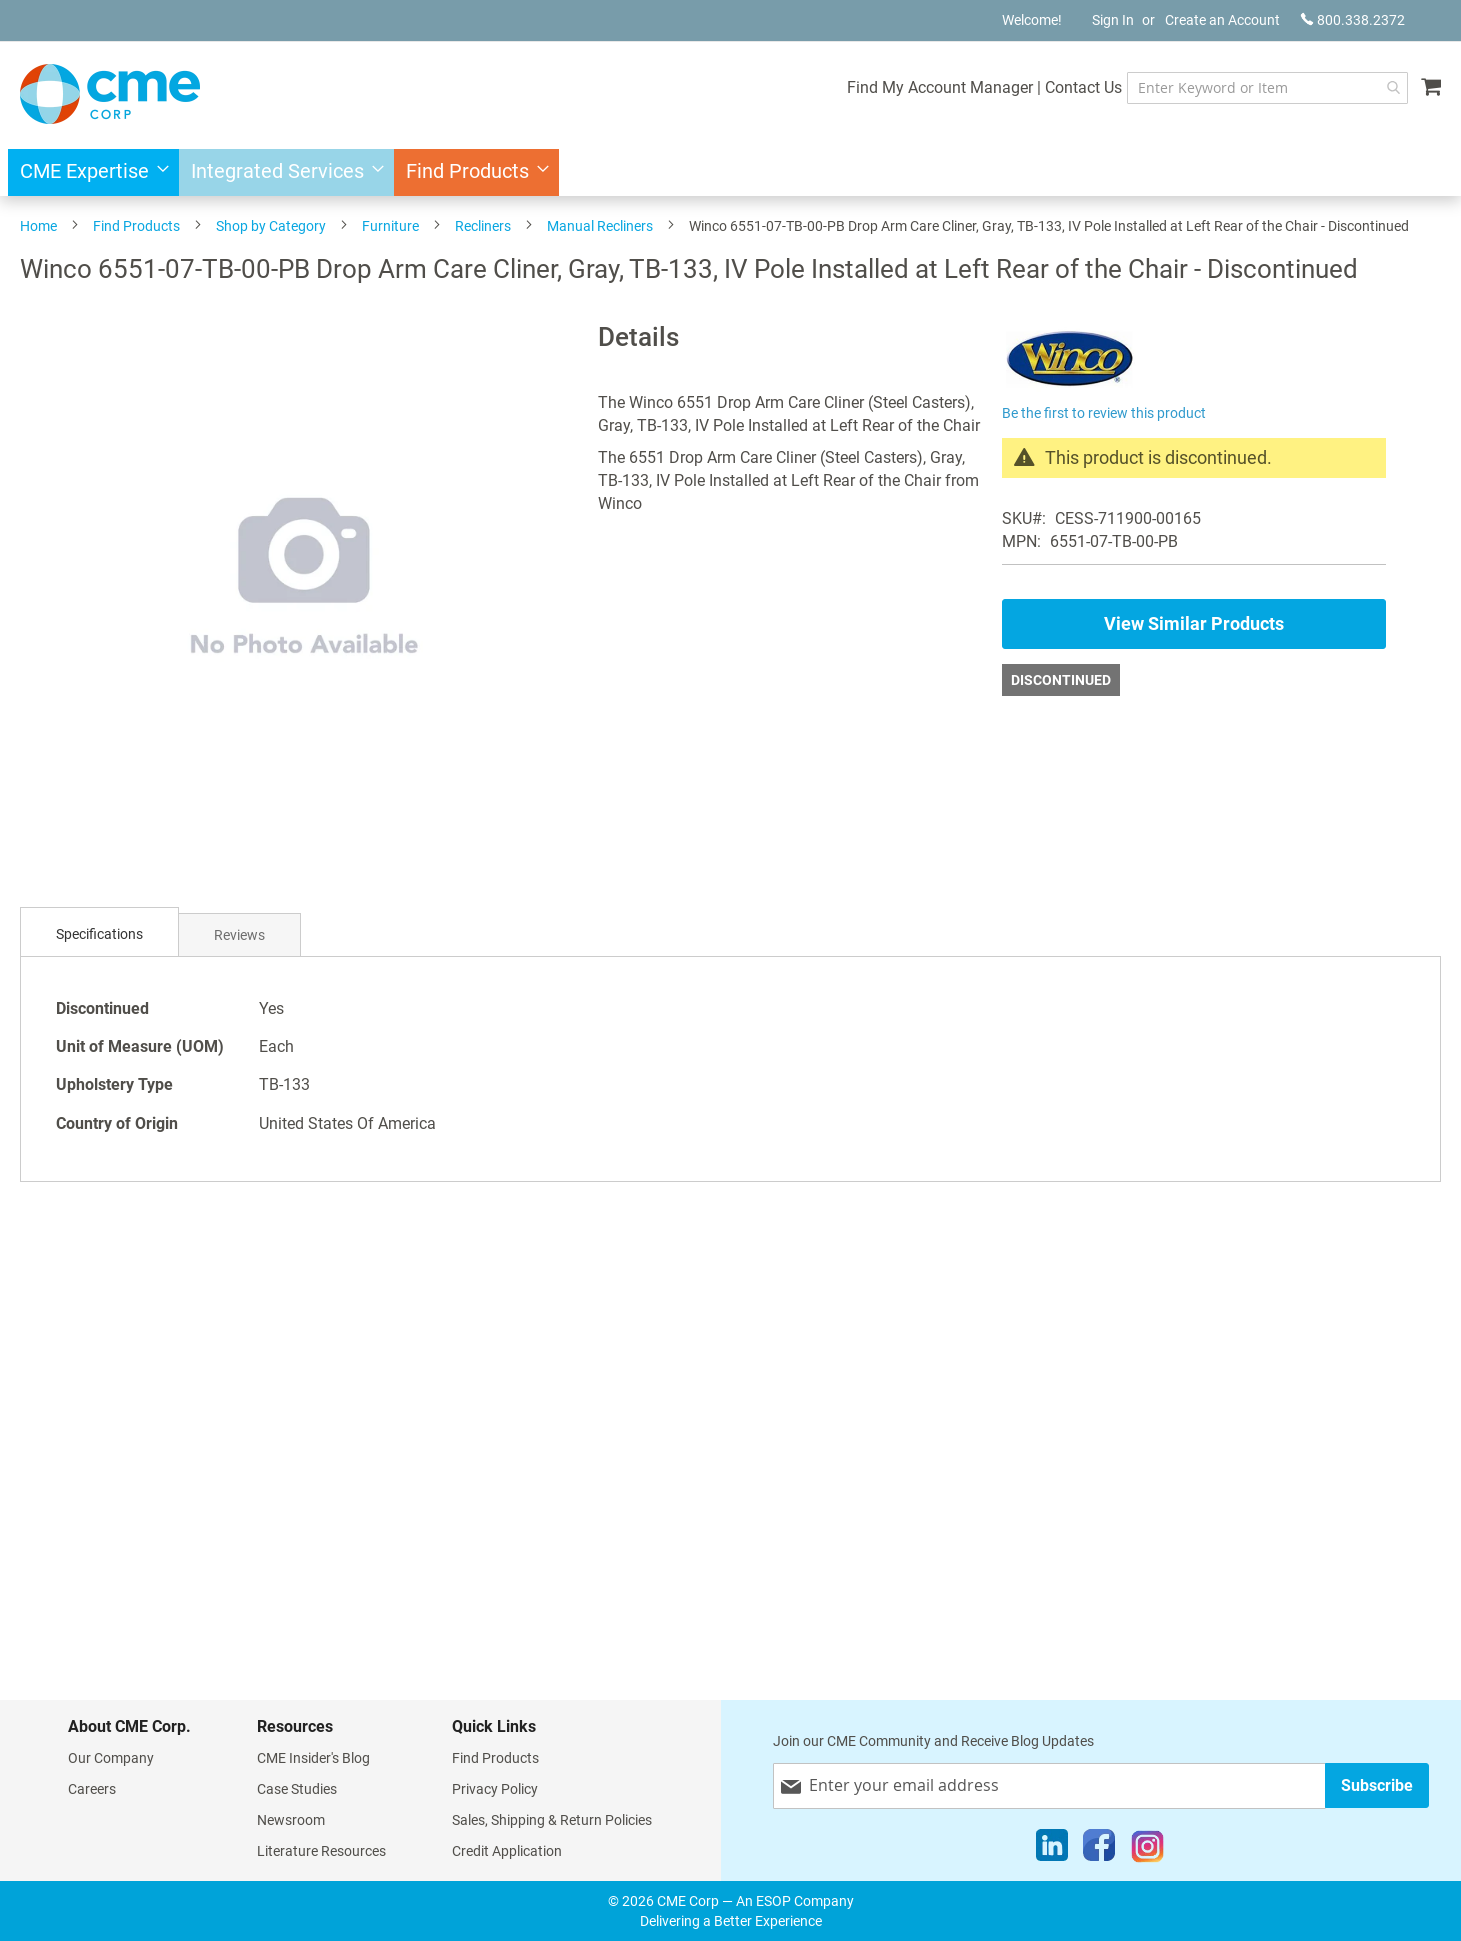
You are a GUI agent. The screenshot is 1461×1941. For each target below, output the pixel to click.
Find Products (136, 226)
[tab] (99, 934)
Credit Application (507, 1851)
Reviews (239, 935)
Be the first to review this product (1104, 413)
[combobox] (1266, 88)
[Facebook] (1099, 1850)
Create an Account (1222, 20)
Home (38, 226)
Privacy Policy (495, 1789)
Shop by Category (271, 226)
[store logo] (110, 94)
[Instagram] (1147, 1850)
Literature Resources (321, 1851)
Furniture (390, 226)
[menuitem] (88, 172)
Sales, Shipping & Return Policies (552, 1820)
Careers (92, 1789)
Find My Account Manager (938, 87)
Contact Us (1081, 87)
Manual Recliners (600, 226)
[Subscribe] (1377, 1785)
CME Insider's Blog (313, 1758)
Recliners (483, 226)
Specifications (99, 934)
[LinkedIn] (1052, 1850)
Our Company (111, 1758)
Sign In (1113, 20)
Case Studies (297, 1789)
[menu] (730, 172)
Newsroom (291, 1820)
